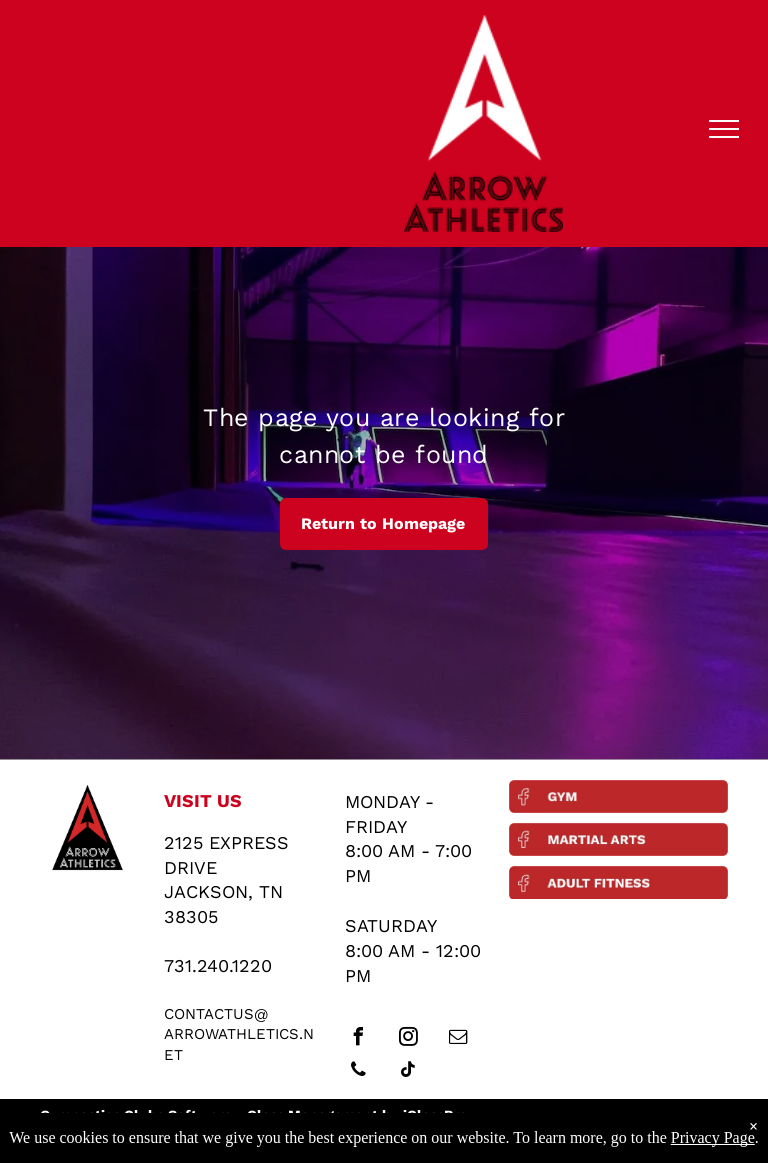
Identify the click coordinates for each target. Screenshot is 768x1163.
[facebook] (359, 1039)
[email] (459, 1039)
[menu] (724, 129)
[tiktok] (409, 1072)
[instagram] (409, 1039)
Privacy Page (713, 1137)
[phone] (359, 1072)
